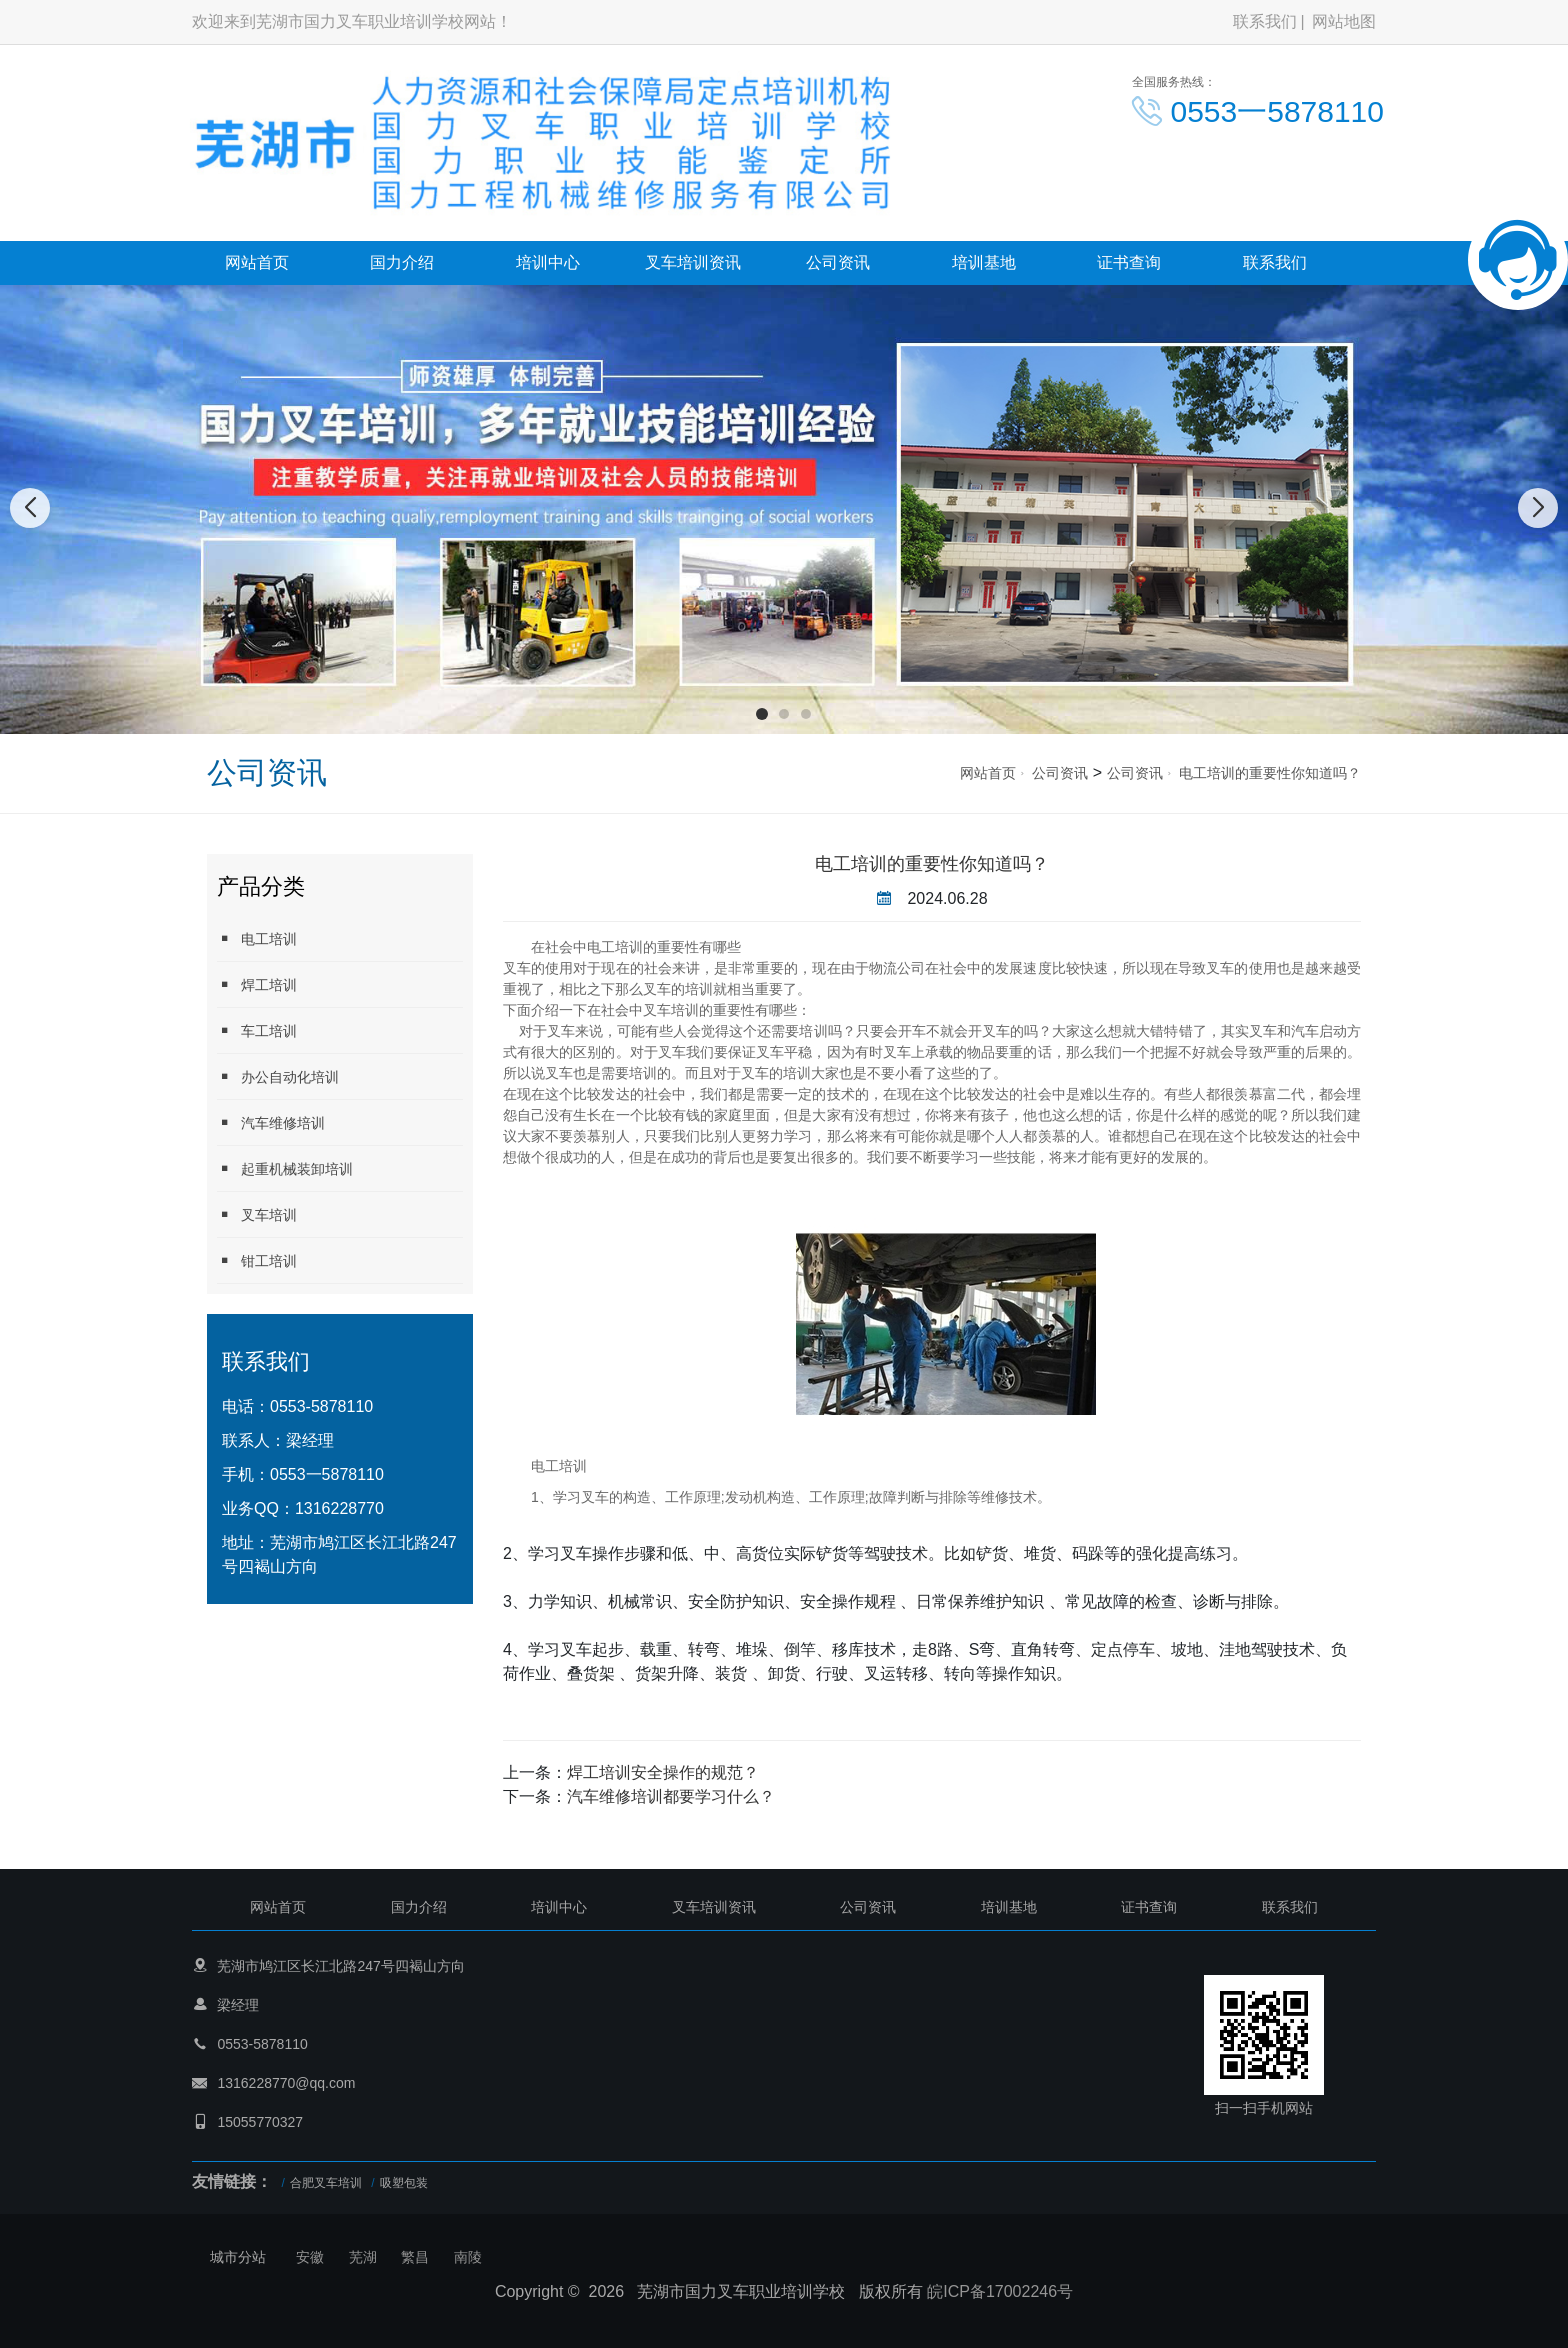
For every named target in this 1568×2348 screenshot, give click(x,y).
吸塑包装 (404, 2183)
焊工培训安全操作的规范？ (663, 1772)
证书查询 (1129, 262)
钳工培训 (257, 1260)
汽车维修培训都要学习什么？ (671, 1796)
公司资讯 (838, 262)
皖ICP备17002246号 (1000, 2291)
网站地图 (1344, 21)
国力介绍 (402, 262)
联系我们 (1265, 21)
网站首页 (257, 262)
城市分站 (238, 2257)
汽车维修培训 (271, 1122)
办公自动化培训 (278, 1076)
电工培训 (257, 938)
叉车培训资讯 (693, 262)
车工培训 (257, 1030)
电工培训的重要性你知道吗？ (1270, 773)
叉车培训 (257, 1214)
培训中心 (548, 262)
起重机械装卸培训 (285, 1168)
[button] (762, 714)
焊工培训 (257, 984)
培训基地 (984, 262)
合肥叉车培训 (326, 2183)
